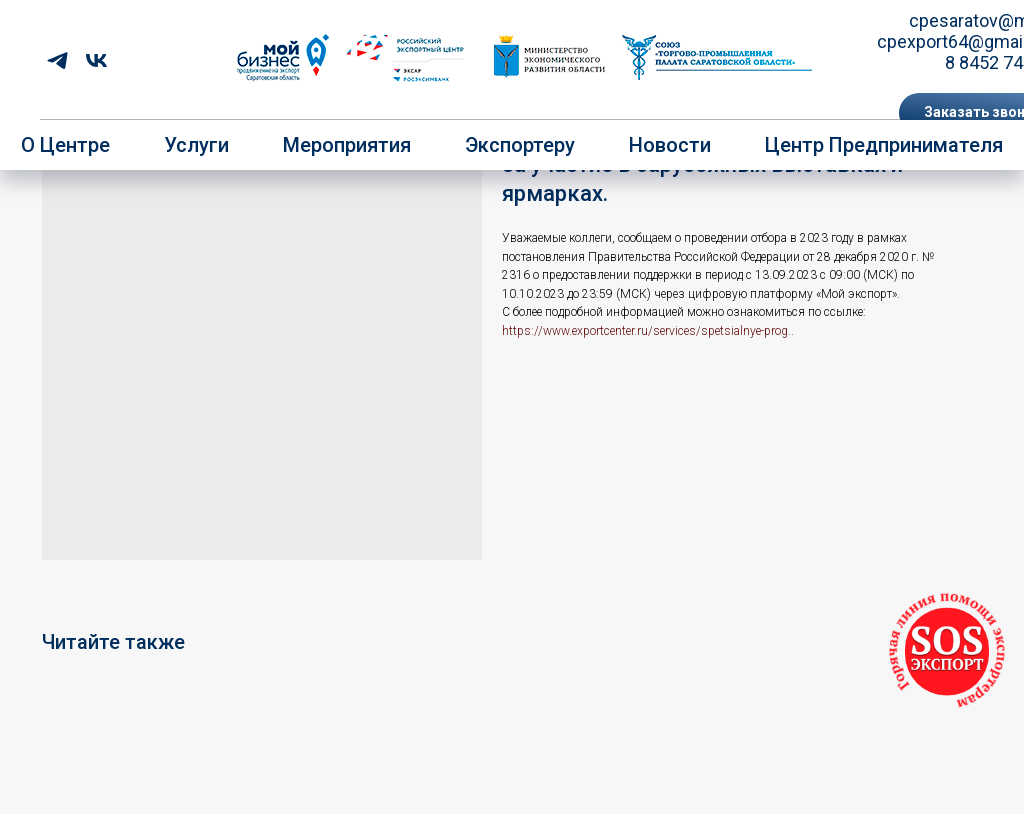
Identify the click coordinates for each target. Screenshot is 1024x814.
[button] (947, 651)
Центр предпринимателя (884, 145)
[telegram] (57, 60)
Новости (670, 145)
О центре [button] (65, 145)
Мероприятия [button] (347, 145)
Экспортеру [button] (520, 145)
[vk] (96, 60)
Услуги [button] (196, 145)
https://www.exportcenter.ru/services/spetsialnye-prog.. (648, 331)
